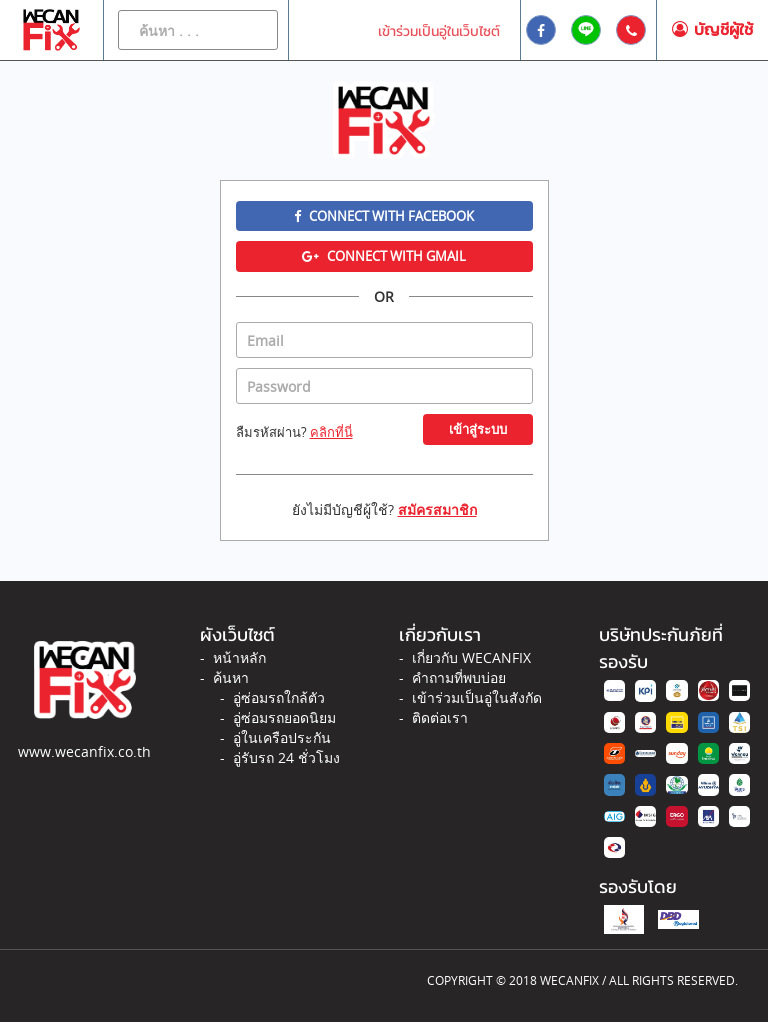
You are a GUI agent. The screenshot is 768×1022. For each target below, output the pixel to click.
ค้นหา (231, 677)
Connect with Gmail (384, 256)
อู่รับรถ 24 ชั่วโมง (286, 757)
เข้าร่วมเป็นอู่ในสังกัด (477, 697)
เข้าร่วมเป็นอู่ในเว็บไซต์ (439, 31)
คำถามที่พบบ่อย (459, 677)
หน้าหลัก (239, 657)
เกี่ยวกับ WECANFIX (471, 657)
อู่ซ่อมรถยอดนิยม (284, 717)
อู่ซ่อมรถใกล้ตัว (279, 697)
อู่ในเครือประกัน (282, 737)
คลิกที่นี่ (331, 432)
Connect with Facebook (384, 216)
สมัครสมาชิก (437, 509)
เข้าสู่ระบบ (478, 429)
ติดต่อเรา (440, 717)
